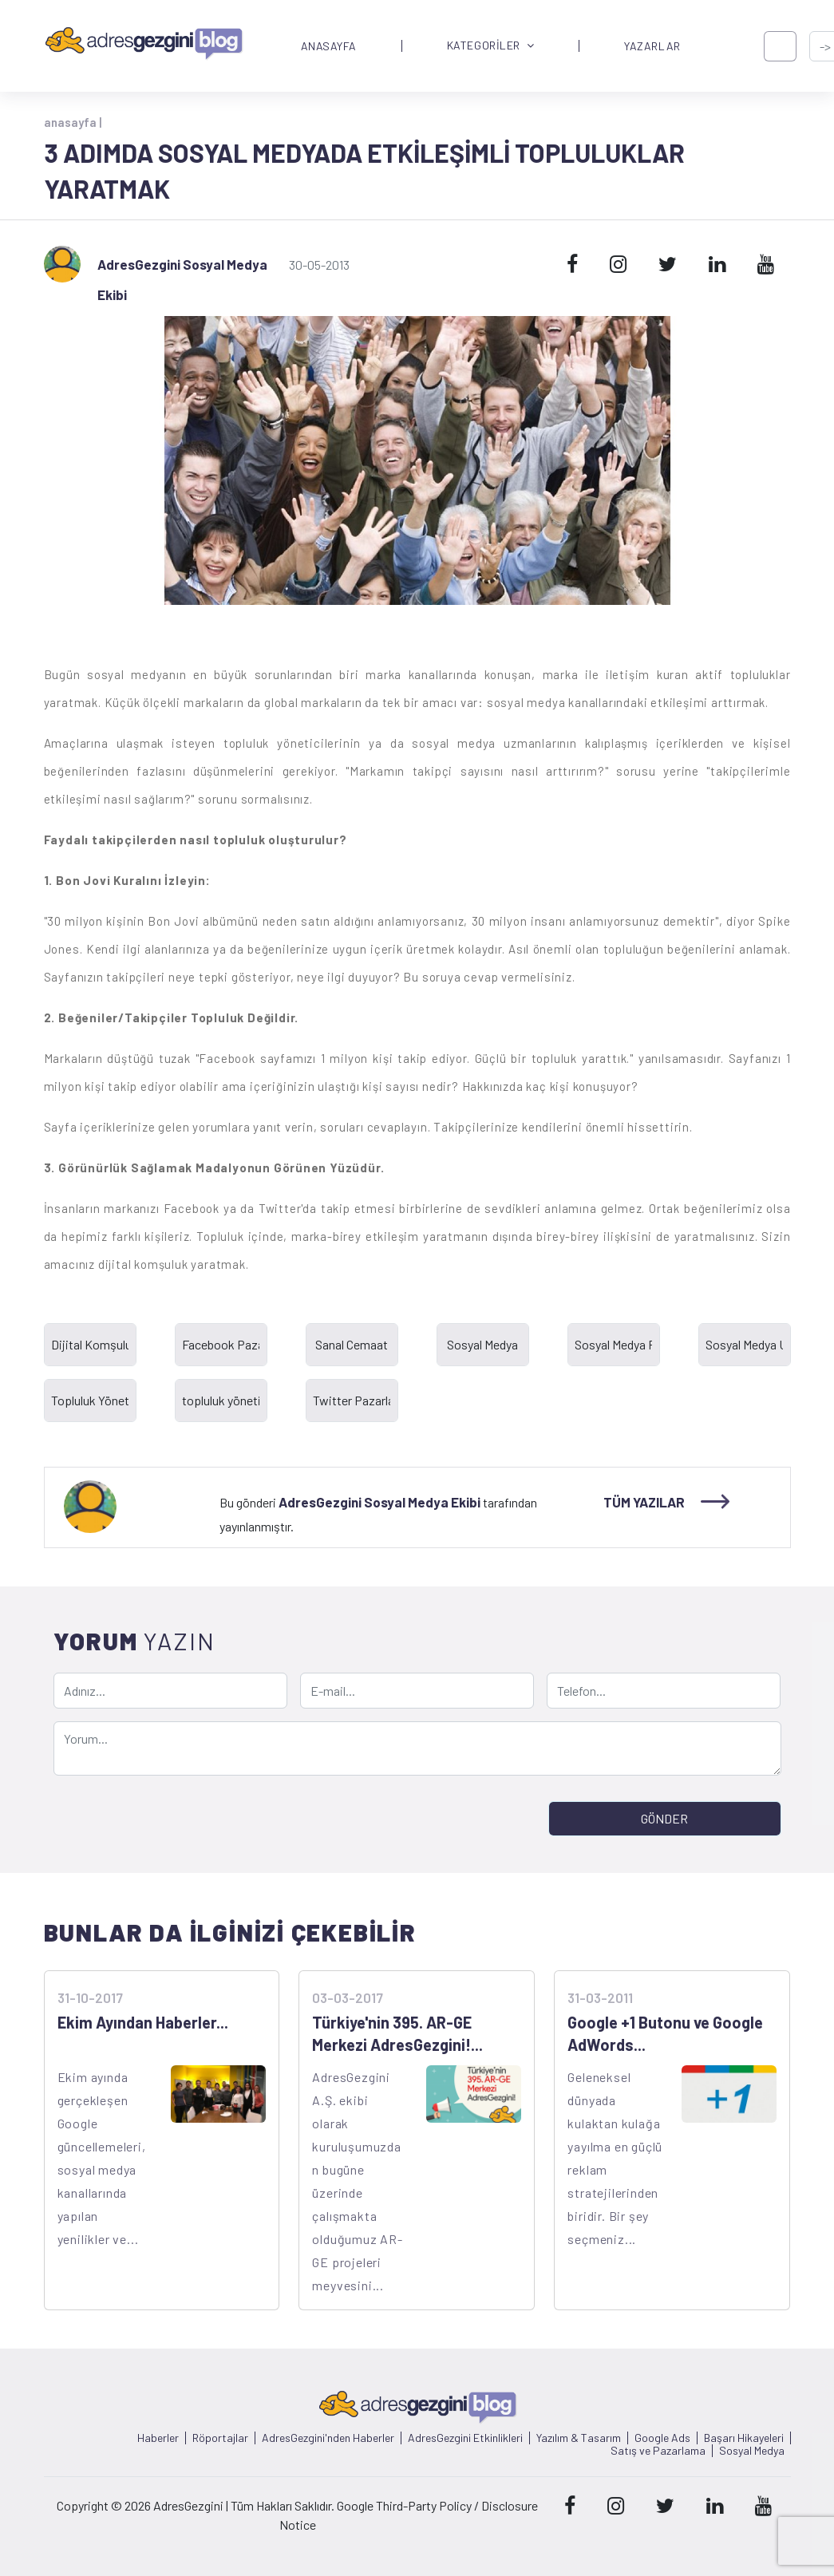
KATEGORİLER (491, 46)
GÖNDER (664, 1818)
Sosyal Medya (752, 2450)
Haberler (158, 2438)
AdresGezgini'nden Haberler (328, 2438)
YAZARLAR (652, 46)
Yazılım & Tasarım (578, 2438)
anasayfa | (72, 122)
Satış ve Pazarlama (658, 2450)
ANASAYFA (329, 46)
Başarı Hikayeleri (744, 2438)
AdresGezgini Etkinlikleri (465, 2438)
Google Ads (662, 2438)
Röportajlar (220, 2438)
